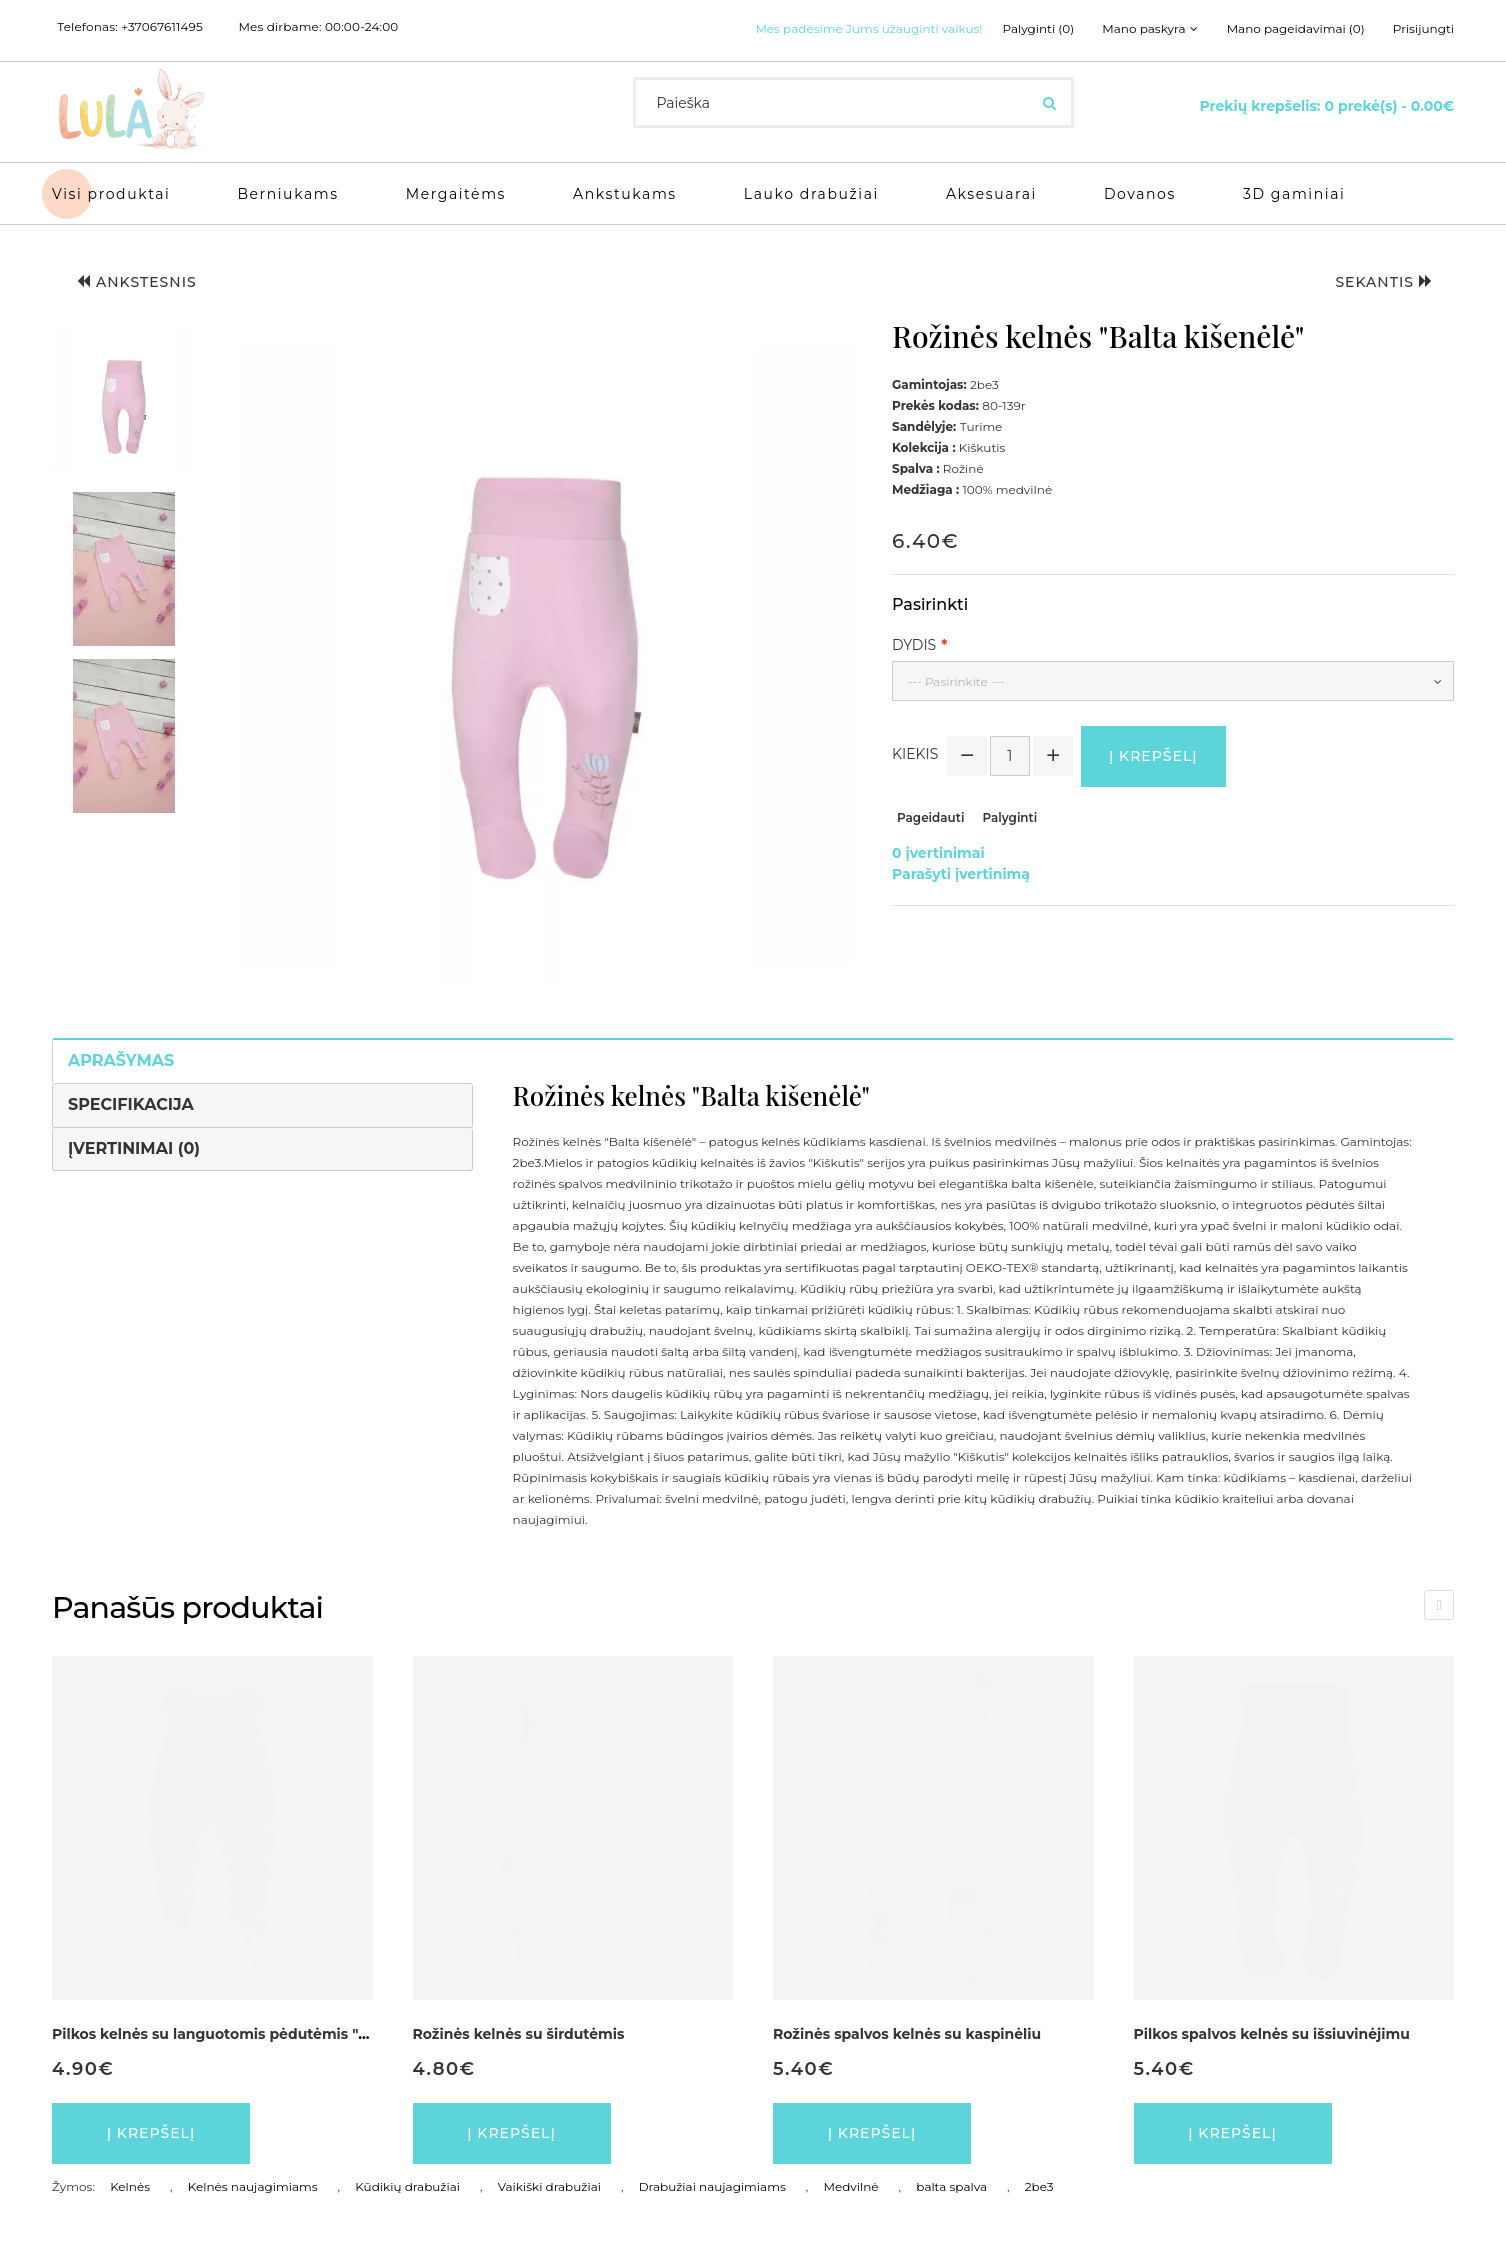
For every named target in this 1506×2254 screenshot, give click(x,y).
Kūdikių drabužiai (407, 2186)
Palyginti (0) (1039, 29)
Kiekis (915, 754)
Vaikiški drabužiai (549, 2186)
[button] (124, 402)
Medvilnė (850, 2186)
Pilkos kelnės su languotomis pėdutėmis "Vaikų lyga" (246, 2034)
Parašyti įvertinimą (961, 874)
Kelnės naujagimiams (253, 2186)
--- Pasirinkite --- (956, 681)
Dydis (914, 645)
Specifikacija (131, 1104)
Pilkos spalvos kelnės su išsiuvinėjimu (1272, 2034)
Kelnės (130, 2186)
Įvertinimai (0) (134, 1148)
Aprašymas (121, 1060)
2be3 (1039, 2186)
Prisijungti (1423, 29)
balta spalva (951, 2186)
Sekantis (1384, 282)
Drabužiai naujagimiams (712, 2186)
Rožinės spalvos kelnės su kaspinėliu (907, 2034)
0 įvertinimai (938, 853)
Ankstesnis (137, 282)
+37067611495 (162, 27)
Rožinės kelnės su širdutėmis (519, 2034)
